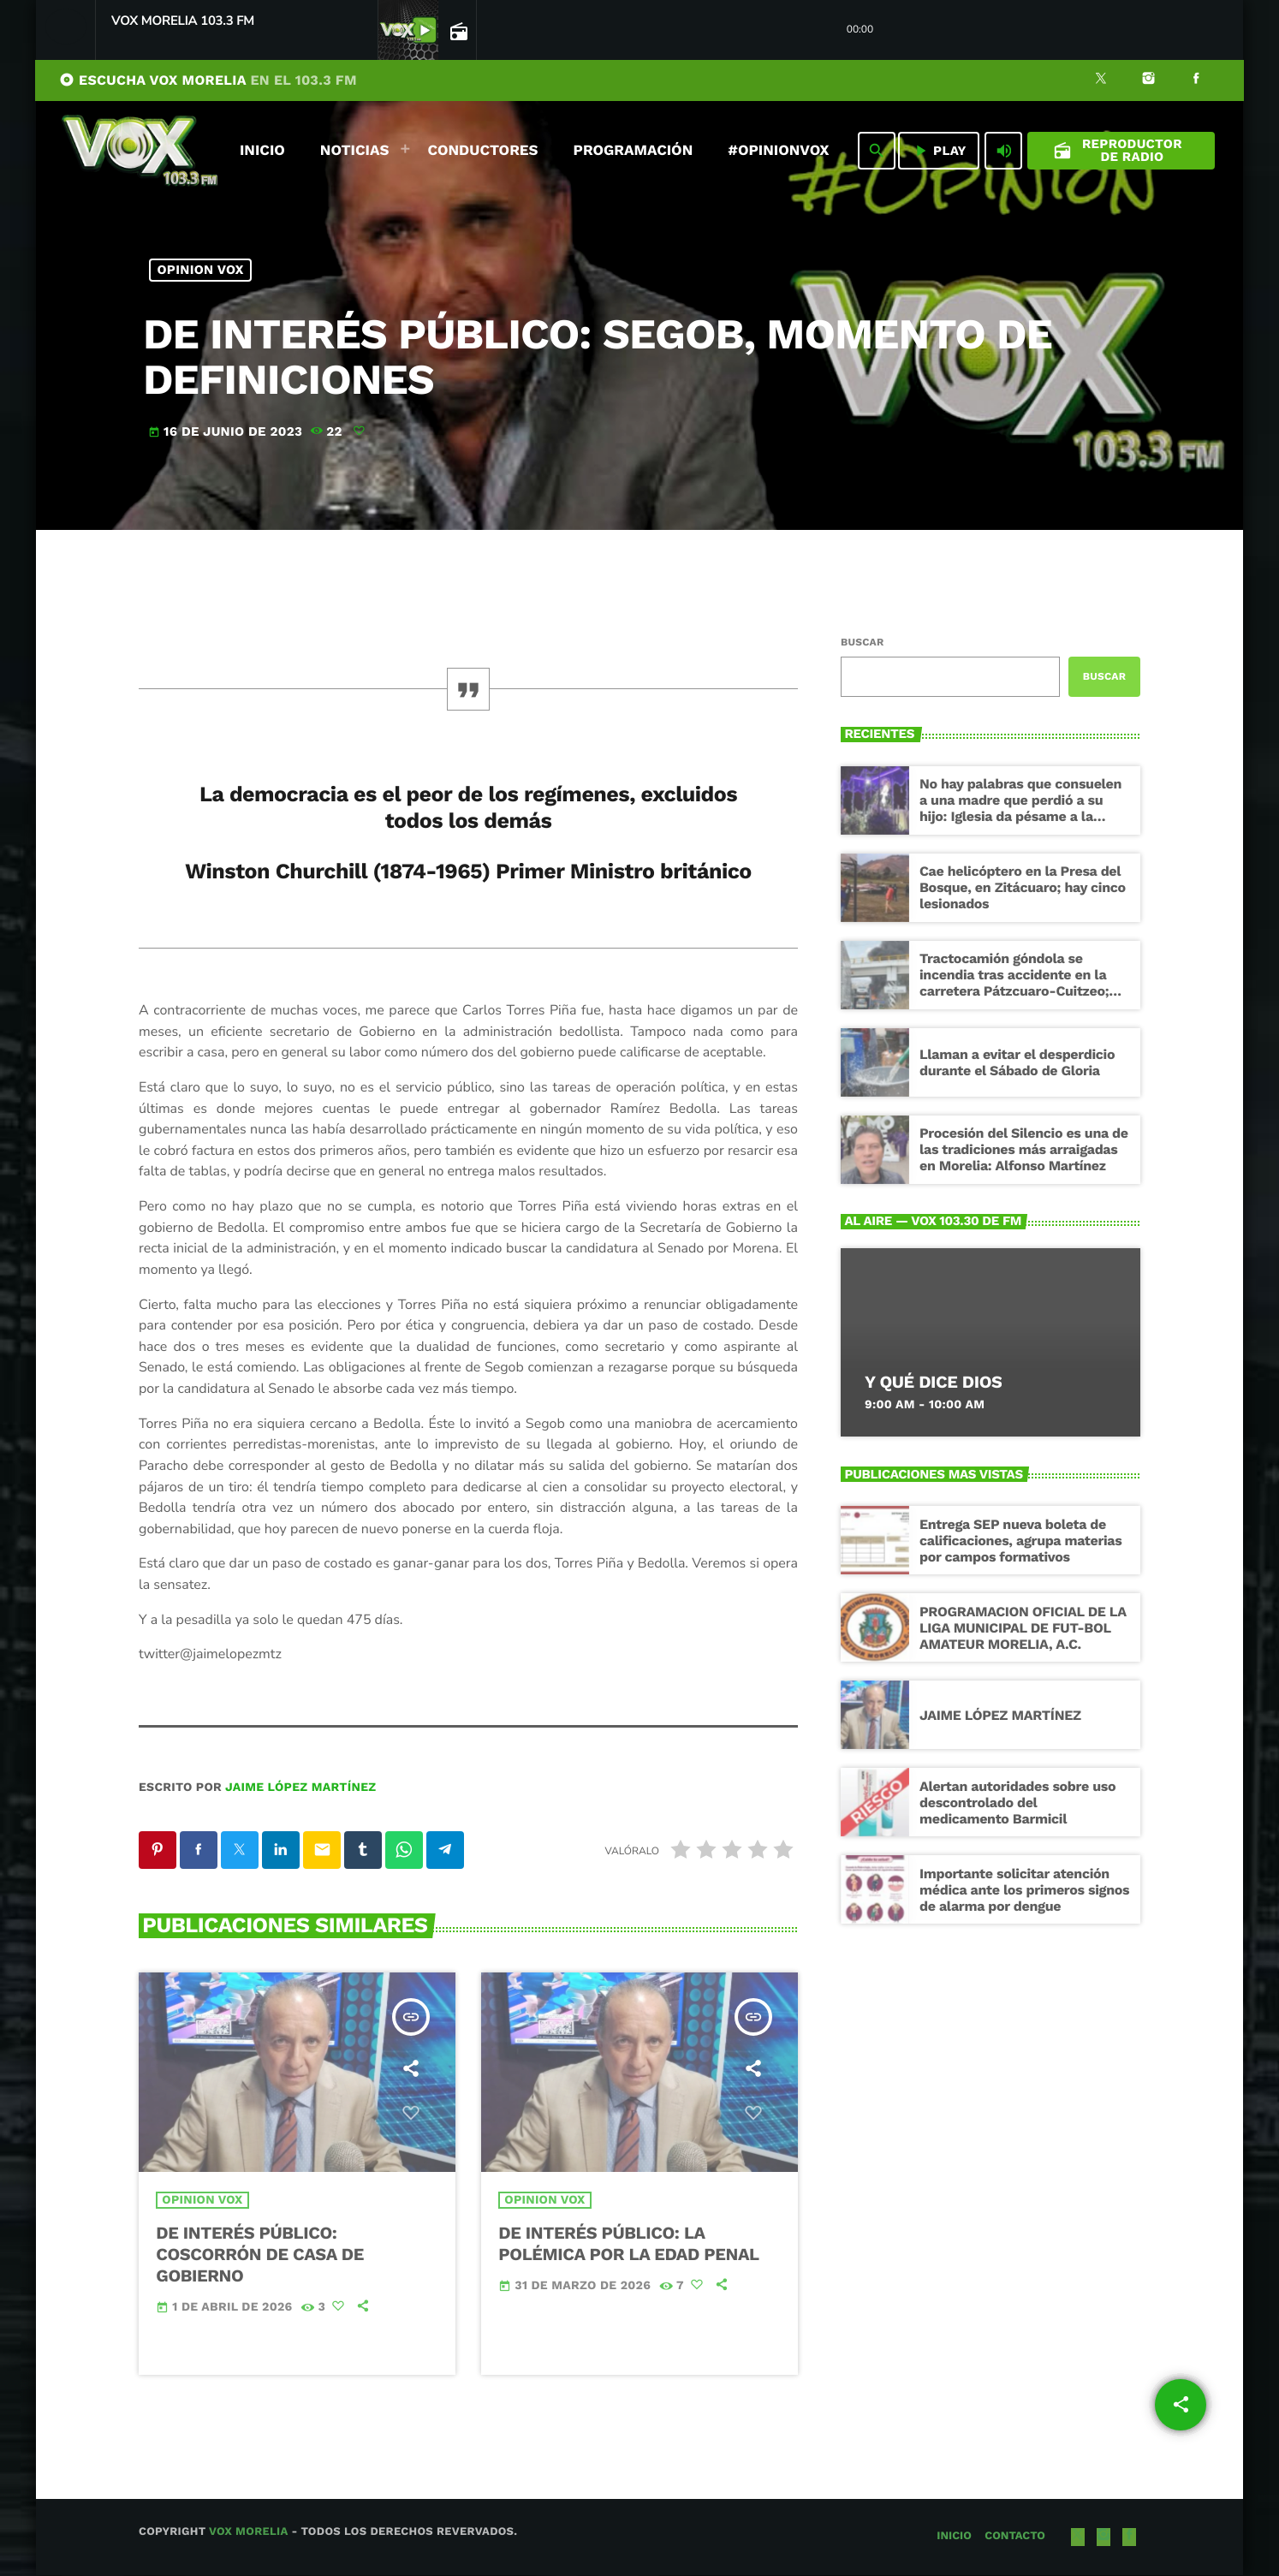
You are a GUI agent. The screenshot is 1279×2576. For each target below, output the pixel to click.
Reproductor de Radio (1117, 150)
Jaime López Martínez (300, 1787)
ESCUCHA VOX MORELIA (208, 80)
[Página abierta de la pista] (457, 31)
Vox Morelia (248, 2532)
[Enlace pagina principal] (139, 151)
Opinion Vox (201, 269)
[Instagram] (1149, 80)
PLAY (939, 150)
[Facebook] (1196, 80)
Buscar (862, 642)
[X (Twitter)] (1101, 80)
